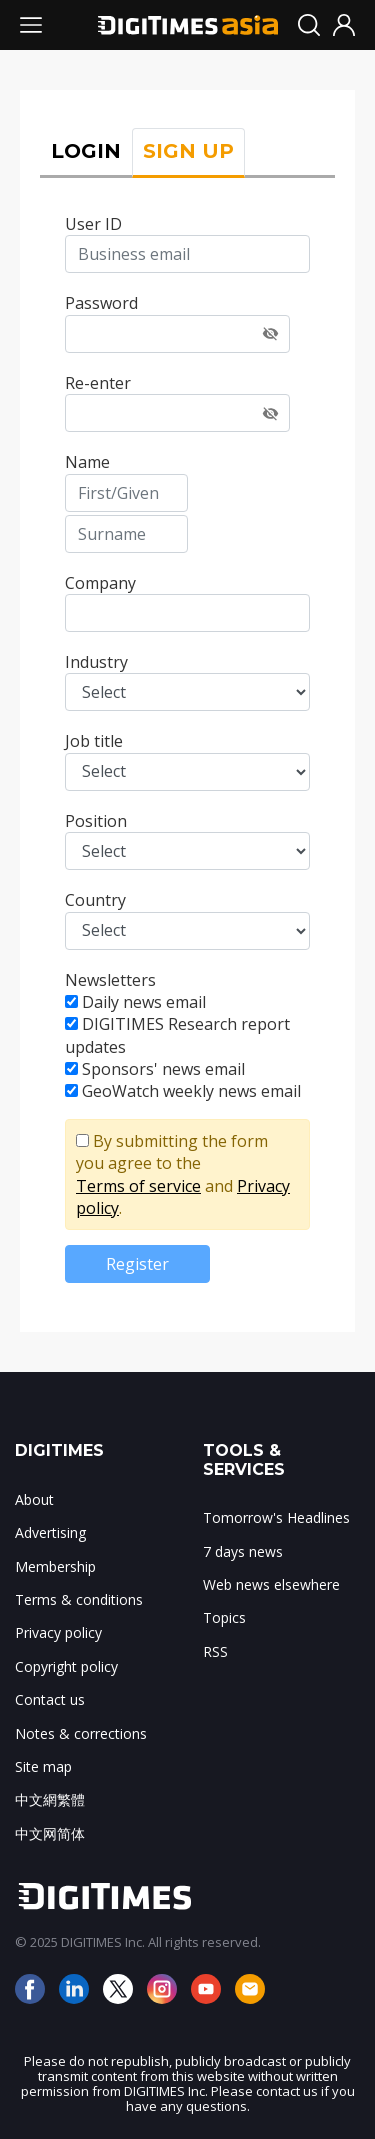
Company (100, 583)
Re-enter (98, 383)
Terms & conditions (79, 1599)
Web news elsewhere (271, 1584)
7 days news (243, 1551)
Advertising (50, 1532)
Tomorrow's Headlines (276, 1517)
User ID (93, 224)
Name (87, 462)
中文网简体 (50, 1833)
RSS (215, 1651)
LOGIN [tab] (86, 151)
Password (101, 303)
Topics (224, 1617)
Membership (55, 1566)
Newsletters (110, 980)
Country (95, 900)
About (34, 1499)
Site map (43, 1766)
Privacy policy (58, 1632)
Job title (94, 741)
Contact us (50, 1699)
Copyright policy (66, 1666)
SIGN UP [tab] (188, 151)
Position (96, 821)
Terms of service (138, 1186)
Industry (96, 662)
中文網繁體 (50, 1799)
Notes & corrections (81, 1733)
